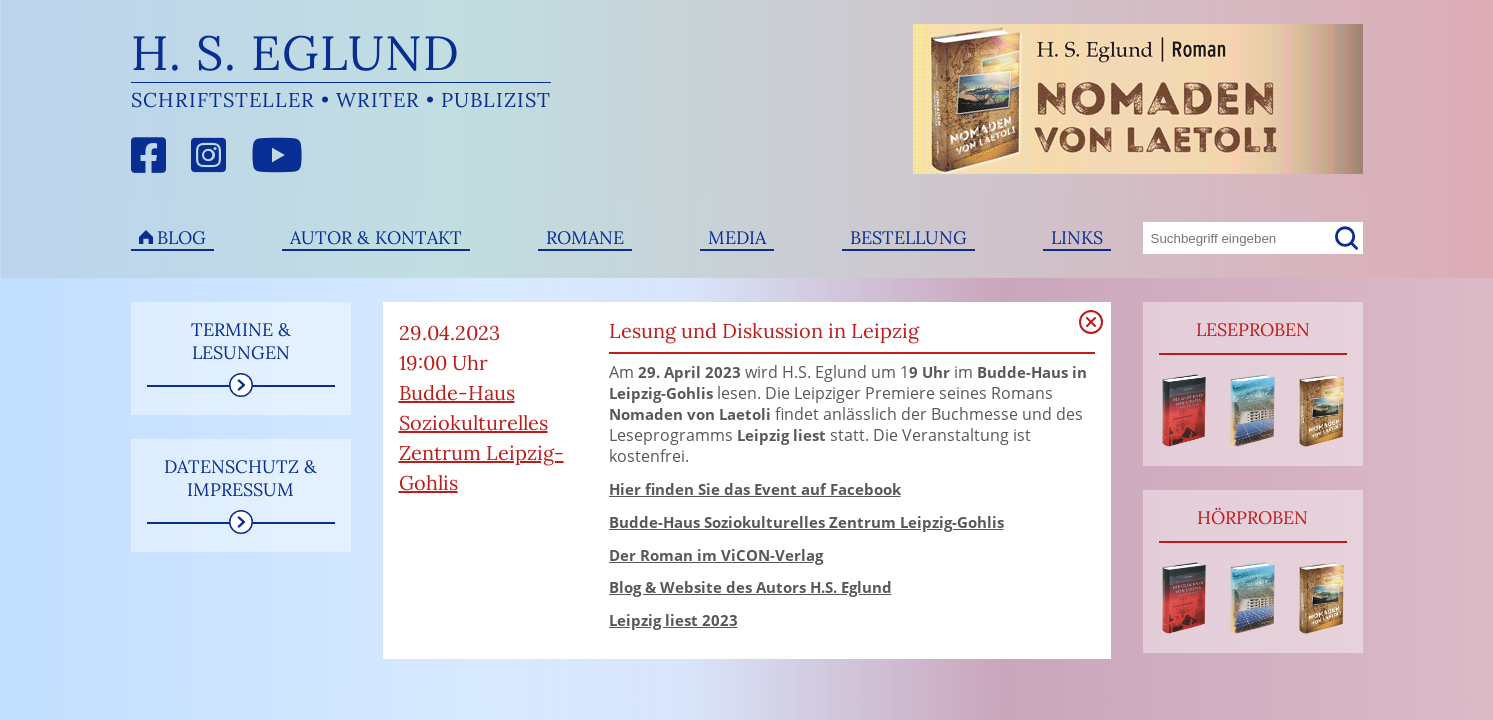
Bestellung (908, 237)
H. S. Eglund (295, 52)
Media (737, 237)
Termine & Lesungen (241, 341)
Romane (585, 237)
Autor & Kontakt (376, 237)
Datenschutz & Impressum (240, 478)
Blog (181, 237)
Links (1077, 237)
